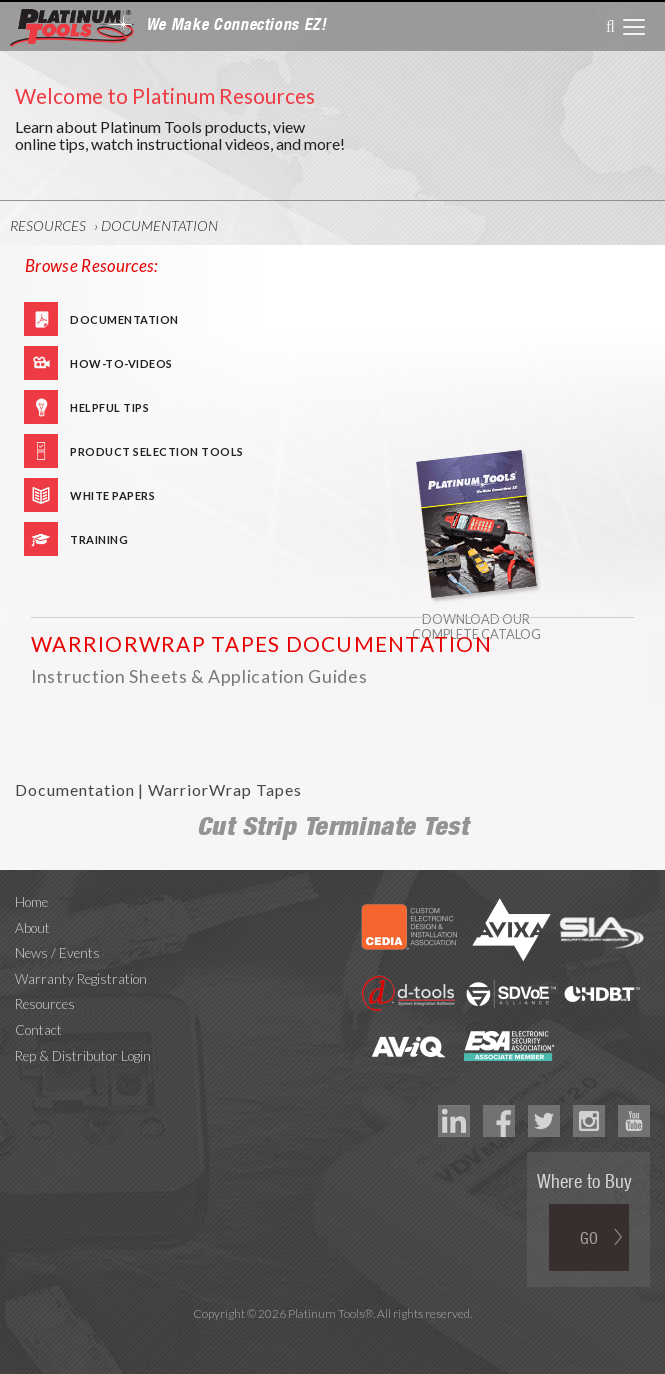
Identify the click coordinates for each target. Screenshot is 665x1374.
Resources (48, 225)
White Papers (112, 495)
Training (99, 539)
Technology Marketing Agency (332, 1336)
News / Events (57, 953)
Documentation (159, 225)
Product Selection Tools (157, 451)
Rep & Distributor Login (83, 1056)
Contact (38, 1030)
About (32, 928)
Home (31, 902)
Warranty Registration (81, 979)
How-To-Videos (121, 363)
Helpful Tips (109, 407)
